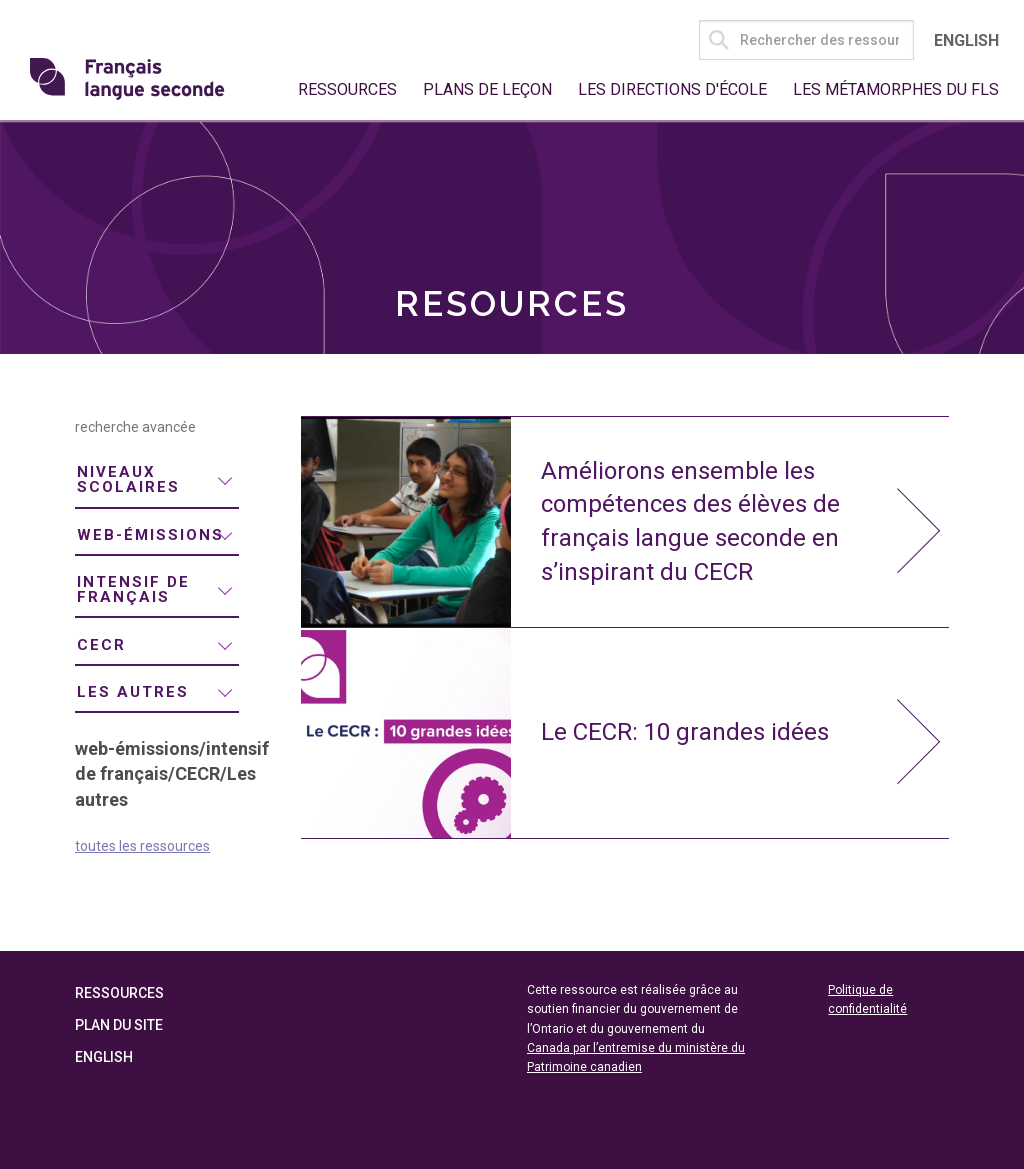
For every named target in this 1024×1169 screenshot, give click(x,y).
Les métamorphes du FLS (896, 89)
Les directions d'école (672, 89)
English (966, 40)
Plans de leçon (487, 89)
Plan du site (119, 1025)
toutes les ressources (142, 846)
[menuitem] (157, 481)
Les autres (133, 692)
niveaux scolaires (128, 479)
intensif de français (133, 589)
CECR (101, 645)
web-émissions (150, 535)
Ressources (347, 89)
